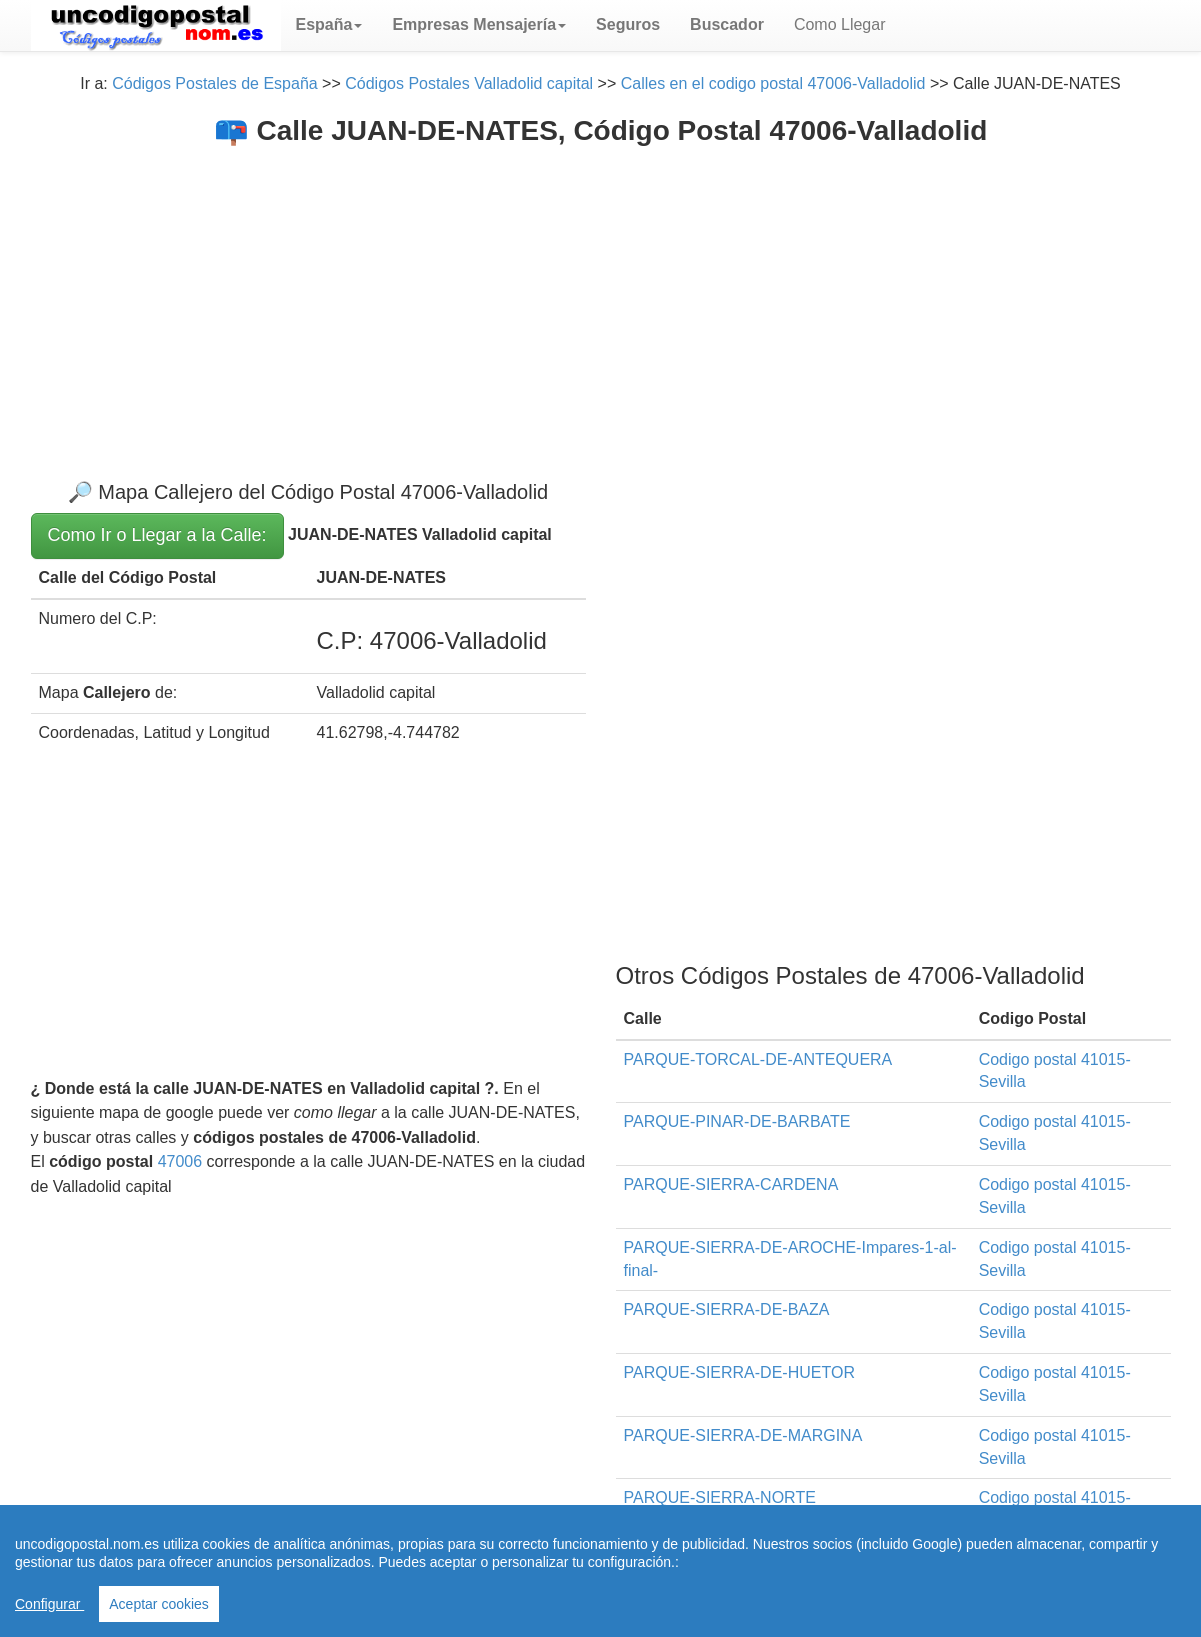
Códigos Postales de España (214, 83)
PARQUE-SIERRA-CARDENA (731, 1184)
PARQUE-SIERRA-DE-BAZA (727, 1309)
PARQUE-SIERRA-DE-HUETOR (739, 1372)
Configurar (49, 1604)
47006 (180, 1161)
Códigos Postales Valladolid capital (469, 83)
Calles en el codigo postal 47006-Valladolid (773, 83)
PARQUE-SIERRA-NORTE (720, 1497)
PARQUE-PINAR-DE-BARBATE (737, 1121)
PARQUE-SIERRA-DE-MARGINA (743, 1435)
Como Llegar (840, 24)
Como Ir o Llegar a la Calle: (157, 535)
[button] (329, 25)
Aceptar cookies (159, 1604)
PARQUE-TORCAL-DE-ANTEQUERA (758, 1059)
